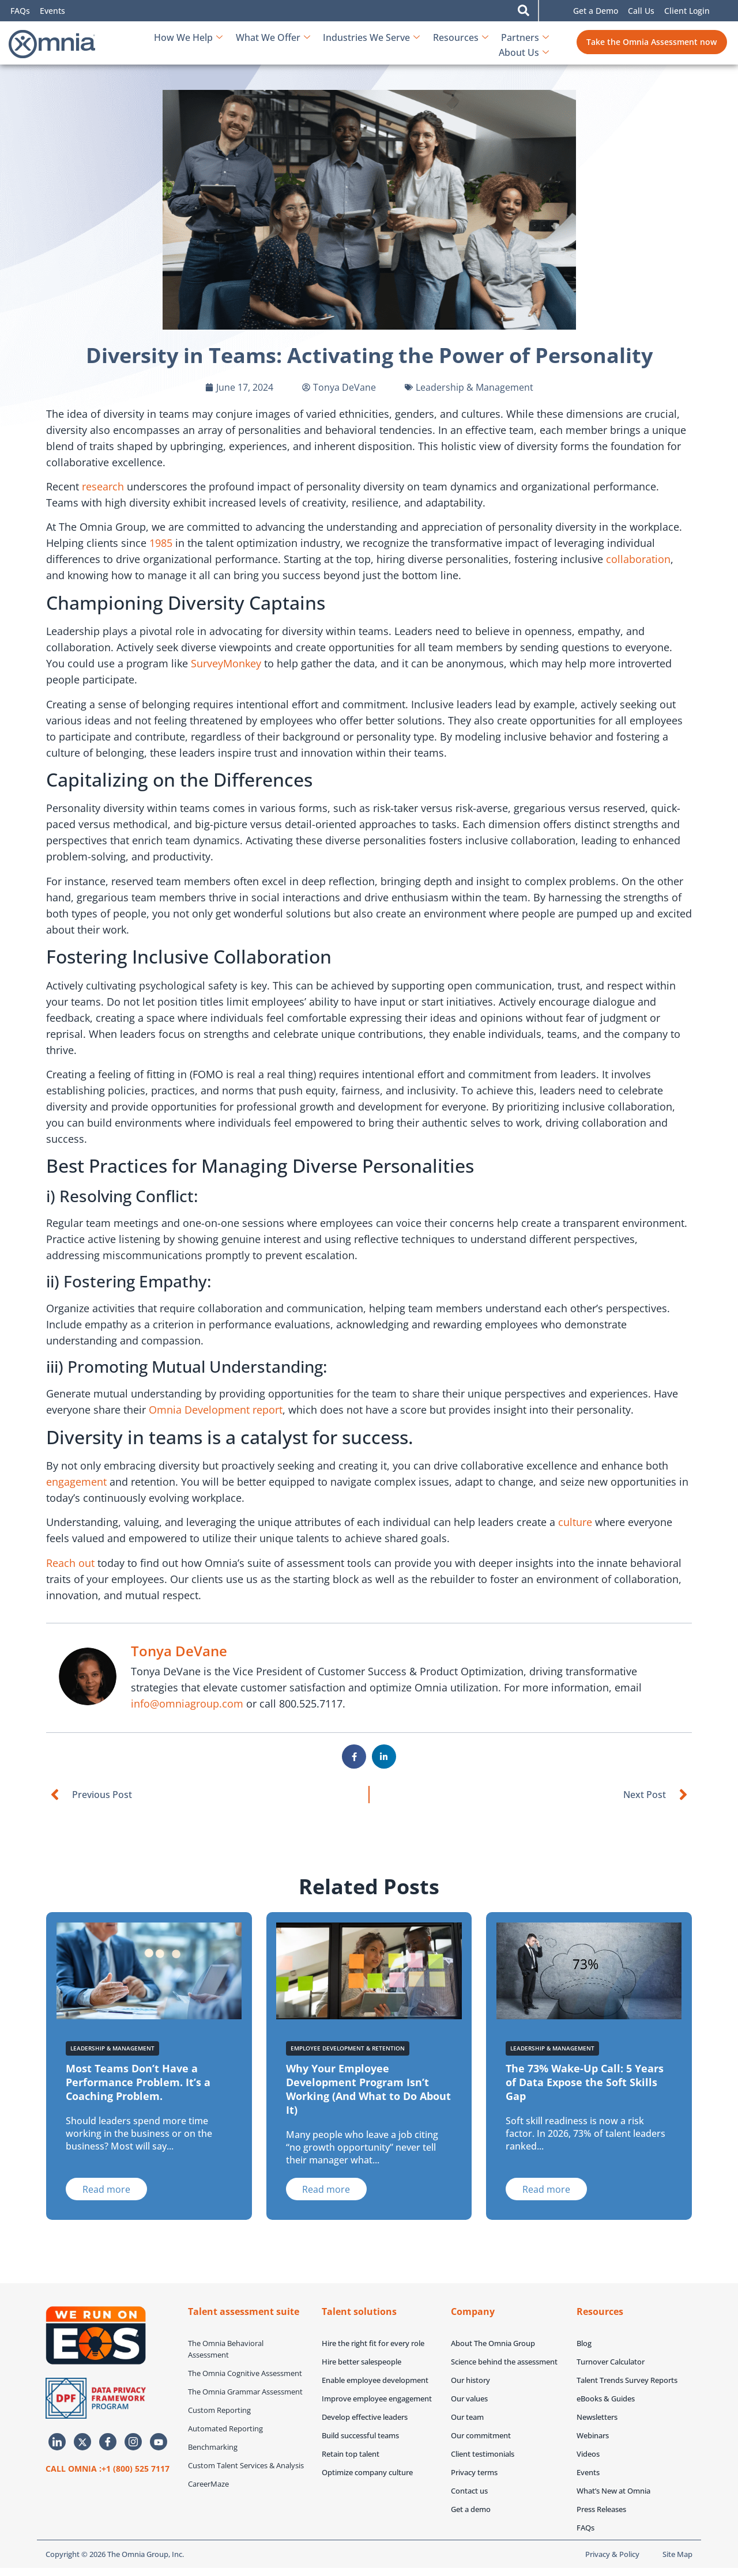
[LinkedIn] (57, 2441)
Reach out (70, 1563)
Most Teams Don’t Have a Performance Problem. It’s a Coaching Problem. (138, 2082)
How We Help (129, 44)
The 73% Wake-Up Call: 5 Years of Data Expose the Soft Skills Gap (585, 2082)
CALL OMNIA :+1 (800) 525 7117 (108, 2468)
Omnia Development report (216, 1410)
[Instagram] (133, 2441)
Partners (463, 44)
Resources (399, 44)
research (103, 486)
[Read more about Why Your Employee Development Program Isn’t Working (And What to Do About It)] (326, 2189)
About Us (524, 44)
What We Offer (213, 44)
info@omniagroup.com (187, 1703)
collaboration (638, 559)
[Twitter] (82, 2441)
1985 (160, 543)
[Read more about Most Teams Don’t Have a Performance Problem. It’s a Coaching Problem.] (106, 2189)
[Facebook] (107, 2441)
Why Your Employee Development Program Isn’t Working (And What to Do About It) (368, 2089)
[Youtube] (158, 2441)
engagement (76, 1482)
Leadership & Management (474, 387)
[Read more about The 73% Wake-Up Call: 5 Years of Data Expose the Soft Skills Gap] (546, 2189)
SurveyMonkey (226, 663)
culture (575, 1522)
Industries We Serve (310, 44)
